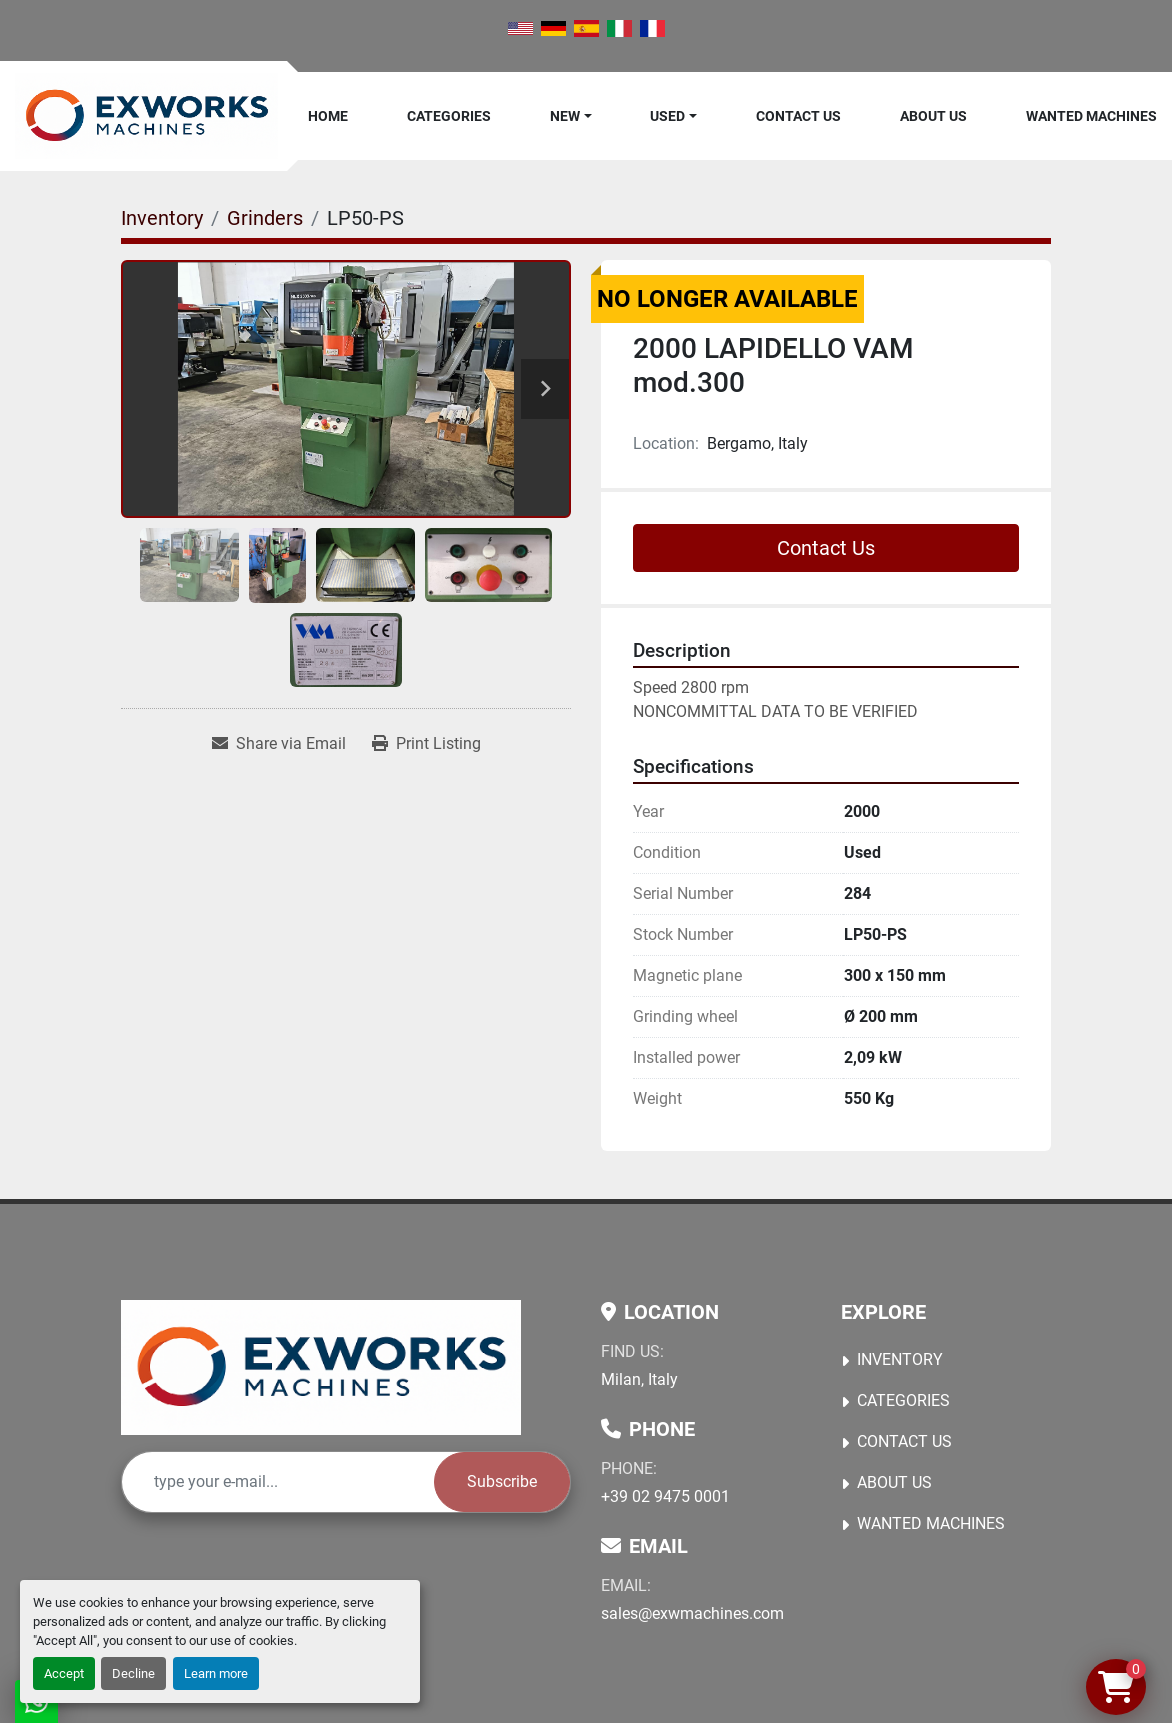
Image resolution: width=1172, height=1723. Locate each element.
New (565, 116)
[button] (571, 116)
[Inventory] (162, 218)
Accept (64, 1673)
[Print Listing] (426, 744)
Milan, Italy (639, 1379)
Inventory (900, 1359)
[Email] (278, 1482)
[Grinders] (265, 218)
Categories (449, 116)
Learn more (216, 1673)
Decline (133, 1673)
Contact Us (798, 116)
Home (328, 116)
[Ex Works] (321, 1367)
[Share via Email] (279, 744)
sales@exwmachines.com (692, 1613)
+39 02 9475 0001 (665, 1496)
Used (667, 116)
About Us (933, 116)
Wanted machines (1091, 116)
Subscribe (502, 1481)
